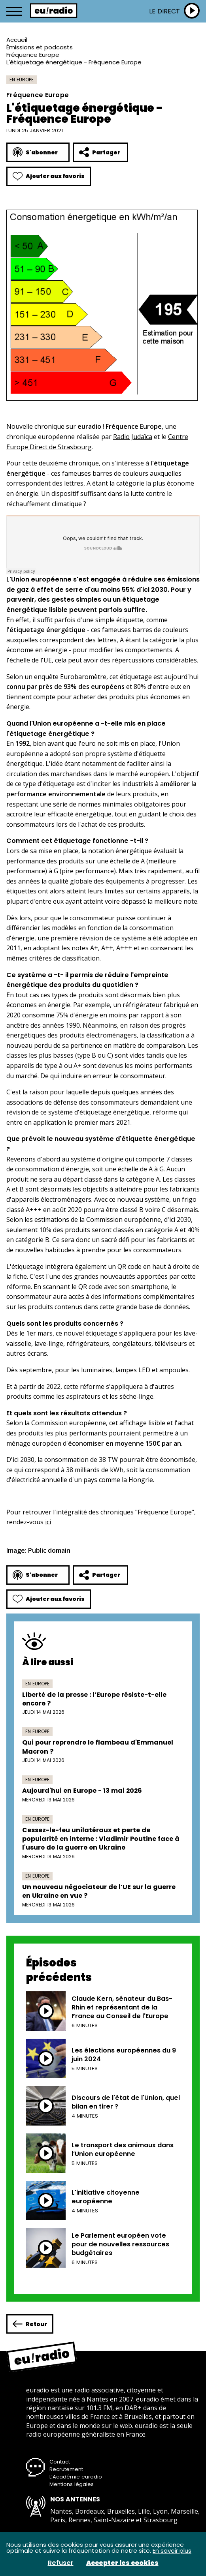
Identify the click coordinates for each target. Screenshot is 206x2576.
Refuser (61, 2563)
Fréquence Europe (32, 55)
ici (48, 1522)
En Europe (21, 79)
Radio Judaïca (132, 436)
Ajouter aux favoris (49, 176)
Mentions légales (71, 2484)
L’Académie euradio (75, 2476)
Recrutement (66, 2469)
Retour (30, 2324)
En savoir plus (172, 2550)
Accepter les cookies (122, 2563)
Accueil (16, 40)
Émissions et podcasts (39, 47)
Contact (59, 2461)
